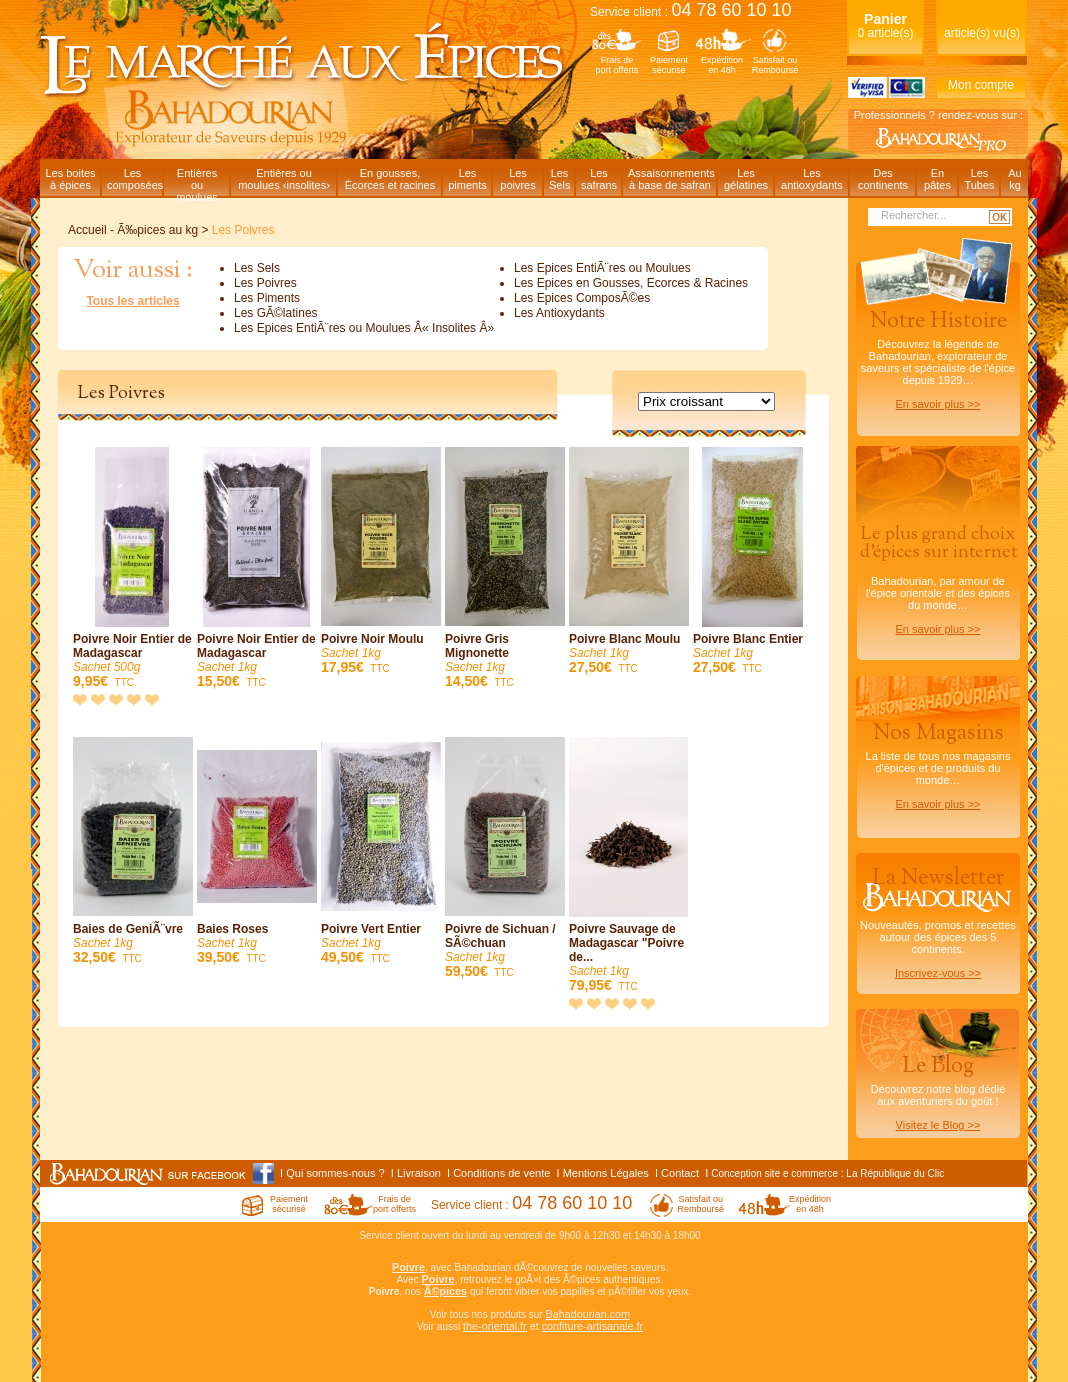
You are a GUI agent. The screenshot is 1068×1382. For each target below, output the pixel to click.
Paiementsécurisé (669, 65)
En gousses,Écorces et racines (390, 179)
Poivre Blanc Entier (753, 561)
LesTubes (979, 179)
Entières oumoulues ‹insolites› (284, 179)
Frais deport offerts (617, 65)
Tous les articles (132, 301)
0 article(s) (885, 25)
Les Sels (257, 268)
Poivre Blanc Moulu (629, 561)
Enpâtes (937, 179)
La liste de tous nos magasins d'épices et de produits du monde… (938, 764)
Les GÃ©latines (276, 313)
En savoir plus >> (938, 404)
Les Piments (267, 298)
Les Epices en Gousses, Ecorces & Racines (631, 283)
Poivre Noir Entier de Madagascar (133, 568)
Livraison (419, 1173)
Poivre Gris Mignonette (505, 568)
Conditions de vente (501, 1173)
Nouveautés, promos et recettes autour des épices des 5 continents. (938, 921)
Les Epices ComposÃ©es (582, 298)
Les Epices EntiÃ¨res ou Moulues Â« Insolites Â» (364, 328)
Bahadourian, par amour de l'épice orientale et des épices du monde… (938, 578)
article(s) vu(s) (982, 33)
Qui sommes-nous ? (335, 1173)
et (534, 1326)
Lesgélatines (746, 179)
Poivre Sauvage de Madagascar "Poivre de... (629, 865)
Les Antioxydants (559, 313)
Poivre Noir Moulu (381, 561)
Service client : (691, 12)
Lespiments (467, 179)
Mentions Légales (606, 1173)
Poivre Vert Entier (381, 851)
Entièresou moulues (197, 181)
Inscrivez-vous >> (938, 973)
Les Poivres (265, 283)
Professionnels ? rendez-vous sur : (938, 115)
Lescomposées (134, 179)
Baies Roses (257, 851)
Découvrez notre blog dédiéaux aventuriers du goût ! (938, 1096)
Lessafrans (599, 179)
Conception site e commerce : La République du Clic (827, 1173)
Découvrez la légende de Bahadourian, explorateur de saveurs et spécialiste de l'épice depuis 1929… (938, 358)
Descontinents (883, 179)
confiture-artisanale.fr (592, 1326)
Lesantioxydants (812, 179)
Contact (680, 1173)
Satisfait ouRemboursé (775, 65)
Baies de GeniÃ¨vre (133, 851)
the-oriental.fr (495, 1326)
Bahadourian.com (587, 1314)
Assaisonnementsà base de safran (671, 179)
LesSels (559, 179)
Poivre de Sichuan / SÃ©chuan (505, 858)
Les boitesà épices (70, 179)
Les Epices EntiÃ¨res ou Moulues (602, 268)
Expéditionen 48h (722, 65)
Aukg (1014, 179)
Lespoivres (517, 179)
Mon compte (981, 85)
